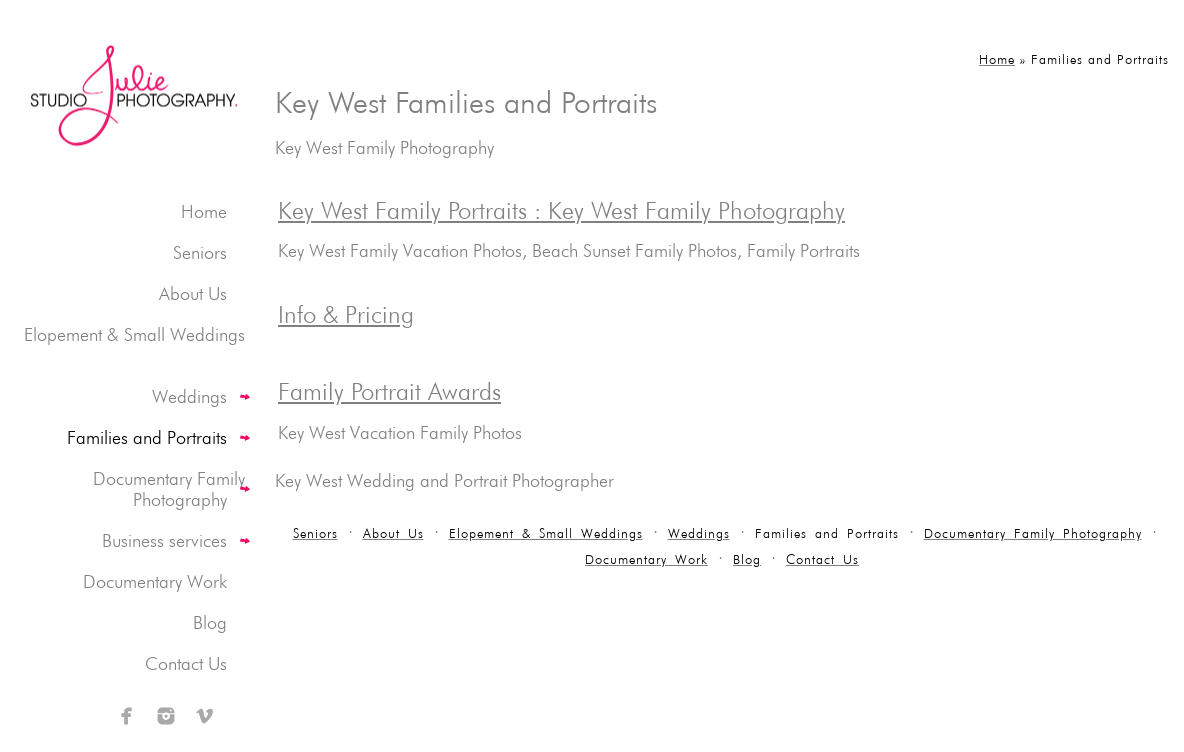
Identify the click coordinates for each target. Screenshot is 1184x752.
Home (204, 211)
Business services (164, 540)
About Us (193, 293)
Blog (210, 622)
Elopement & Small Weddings (134, 334)
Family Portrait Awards (389, 391)
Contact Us (186, 663)
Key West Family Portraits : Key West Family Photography (561, 210)
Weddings (189, 396)
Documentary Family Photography (169, 489)
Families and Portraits (147, 437)
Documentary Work (155, 581)
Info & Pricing (346, 314)
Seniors (200, 252)
